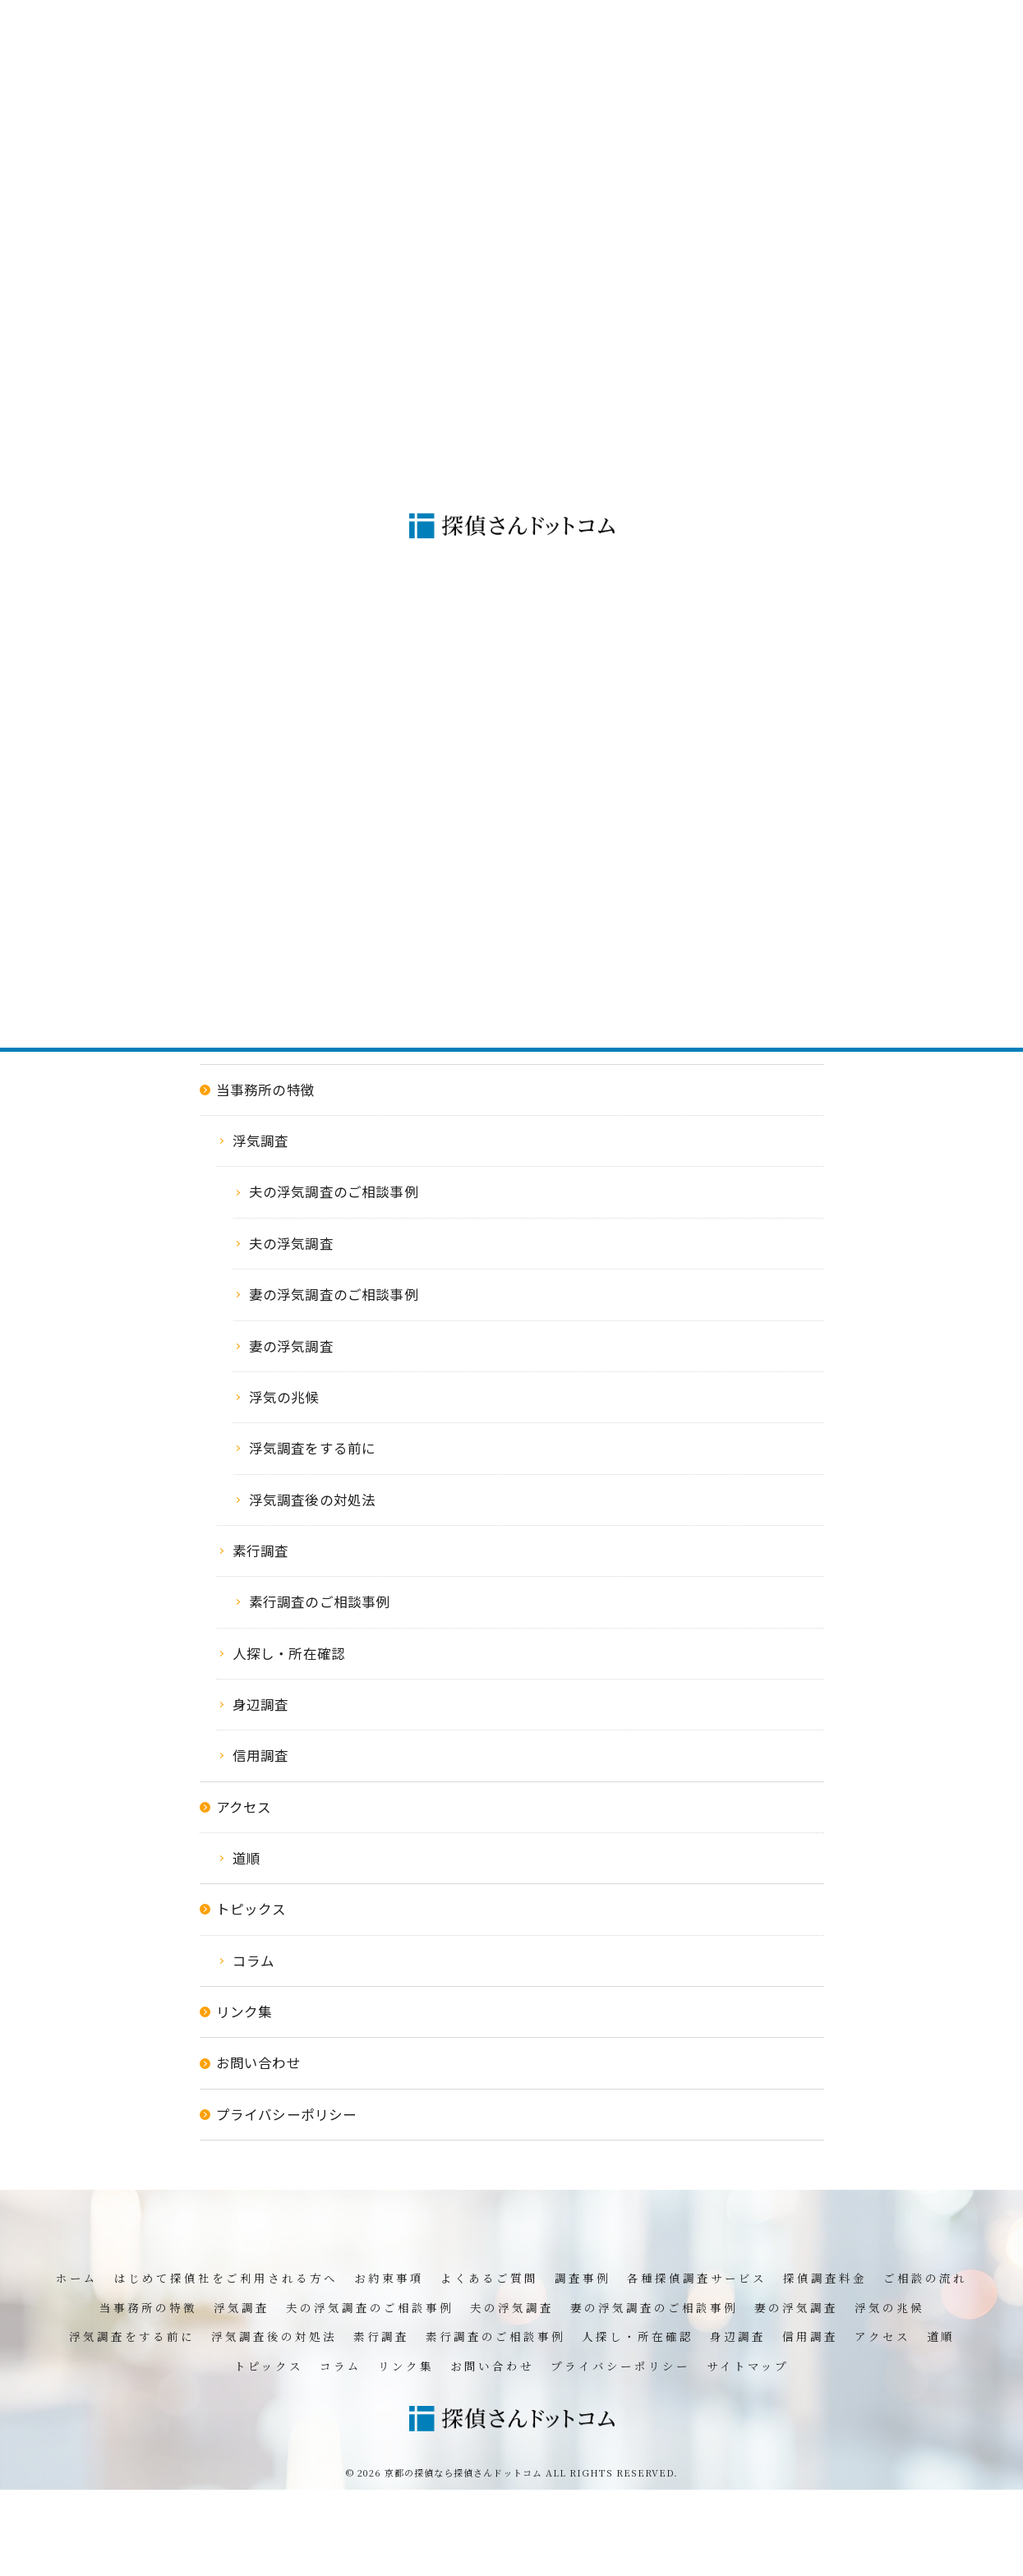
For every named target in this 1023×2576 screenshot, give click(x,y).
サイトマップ (748, 2365)
